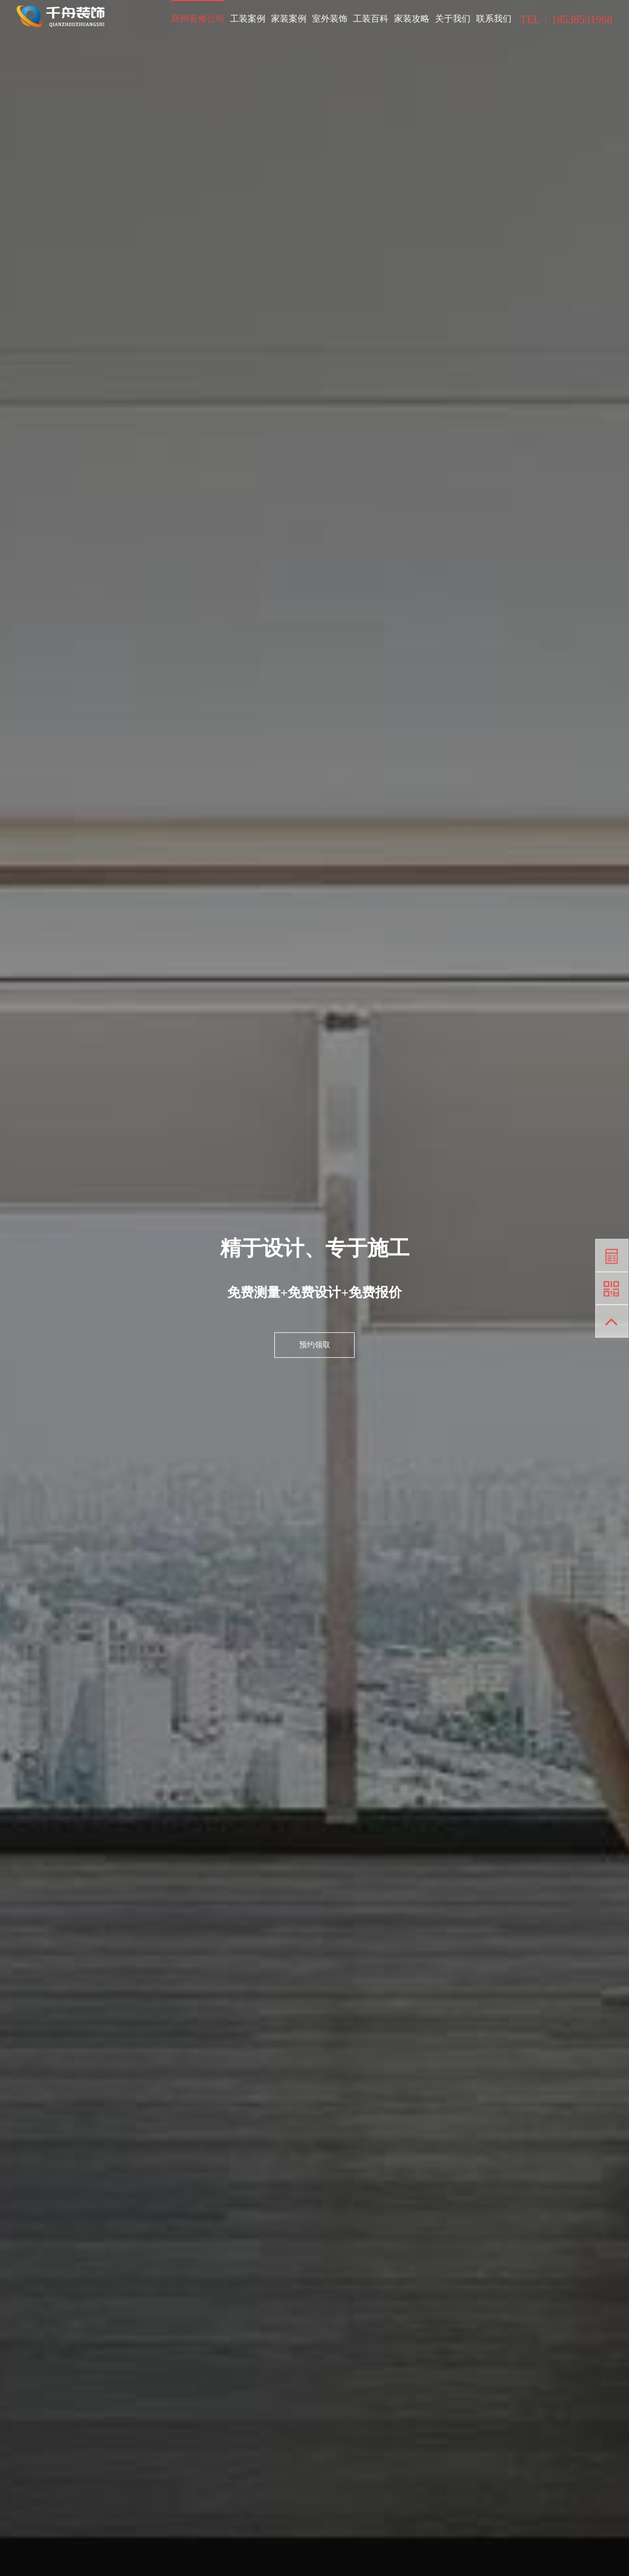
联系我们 (494, 18)
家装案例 (288, 18)
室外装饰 (329, 18)
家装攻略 (411, 18)
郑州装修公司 (197, 18)
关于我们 (453, 18)
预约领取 (314, 1345)
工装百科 (370, 18)
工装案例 (247, 18)
